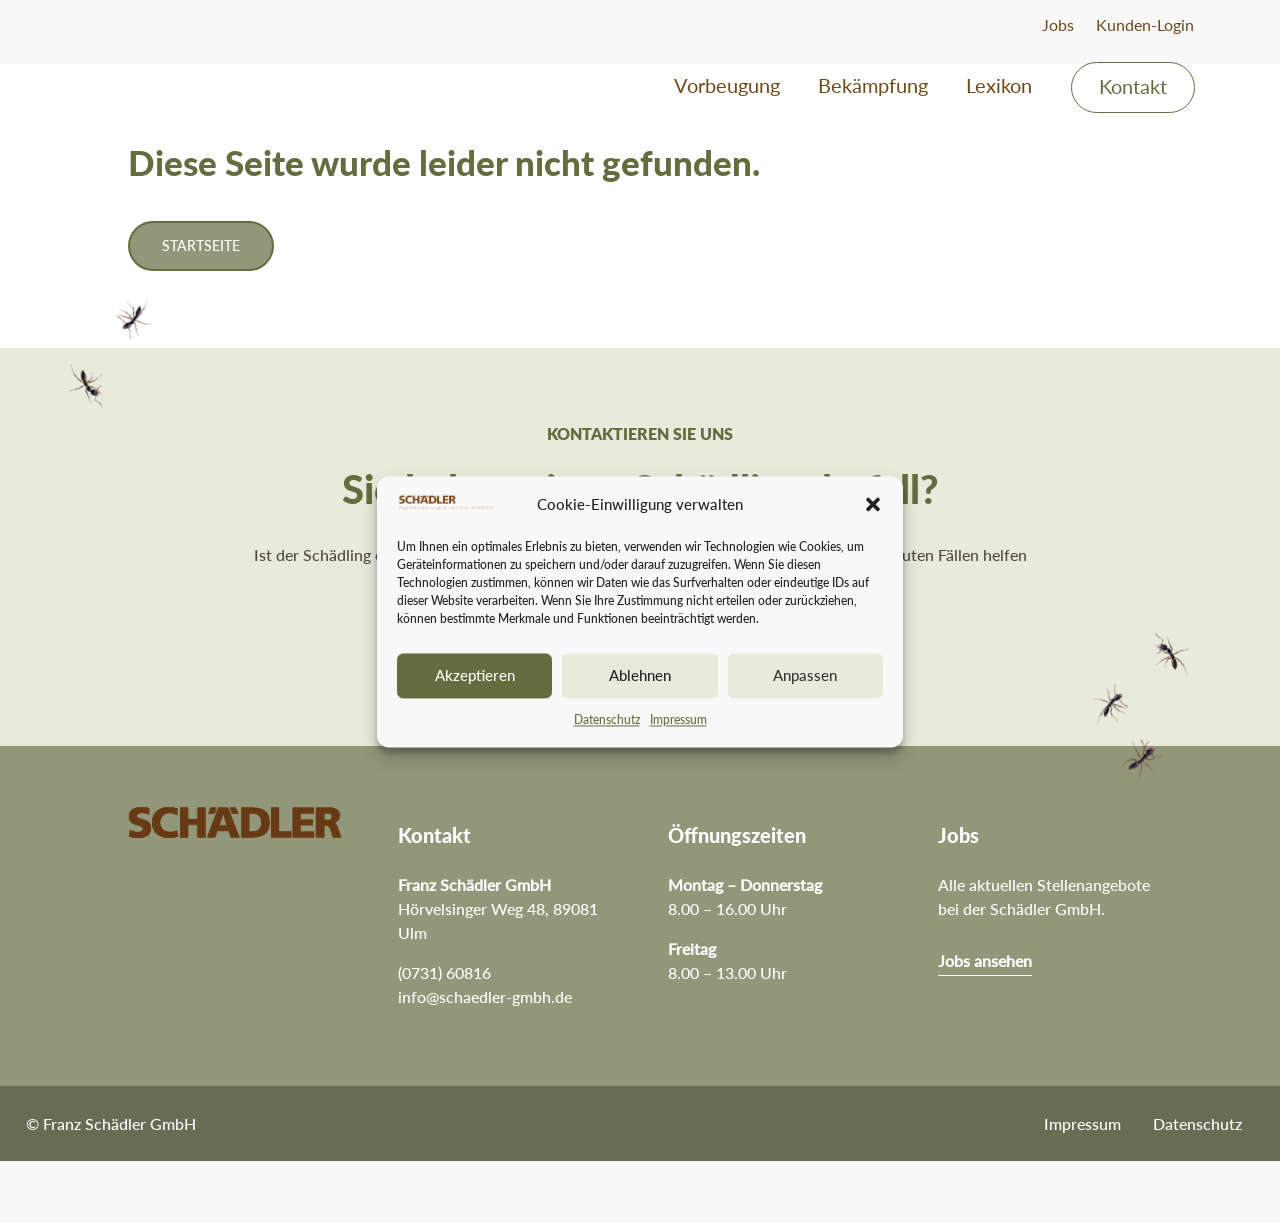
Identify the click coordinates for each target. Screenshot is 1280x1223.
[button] (873, 505)
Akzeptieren (475, 676)
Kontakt (1133, 88)
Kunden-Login (1145, 24)
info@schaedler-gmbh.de (485, 1058)
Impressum (678, 719)
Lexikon (999, 87)
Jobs (1058, 24)
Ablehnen (640, 676)
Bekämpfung (873, 87)
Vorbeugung (727, 87)
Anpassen (805, 676)
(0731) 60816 (444, 1034)
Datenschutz (607, 719)
